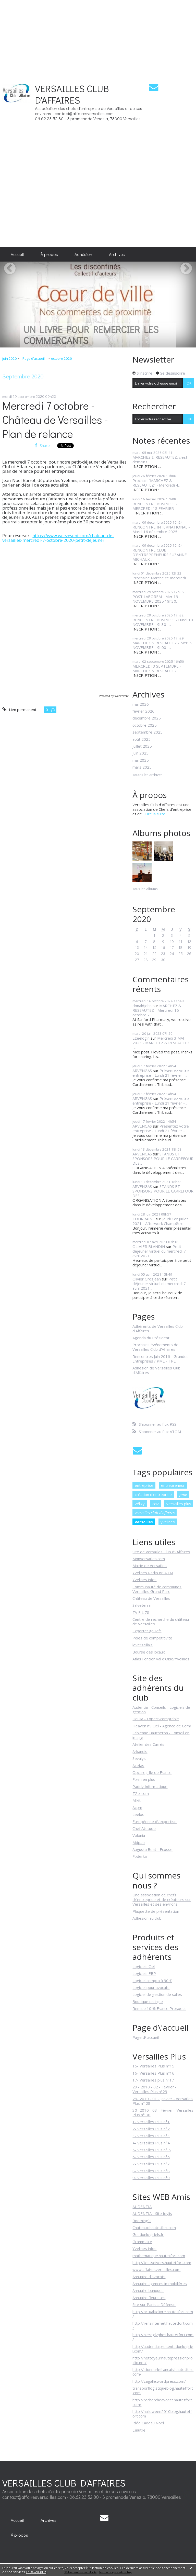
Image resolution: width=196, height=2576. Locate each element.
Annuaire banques (148, 2290)
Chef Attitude (144, 1828)
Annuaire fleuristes (148, 2297)
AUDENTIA (142, 2206)
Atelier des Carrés (148, 1744)
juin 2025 (140, 753)
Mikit (136, 1800)
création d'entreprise (153, 1494)
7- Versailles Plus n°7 (151, 2163)
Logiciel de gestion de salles (157, 1994)
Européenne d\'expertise (154, 1821)
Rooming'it (141, 2220)
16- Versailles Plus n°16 (153, 2073)
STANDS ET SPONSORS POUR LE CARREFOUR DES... (162, 1158)
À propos (49, 254)
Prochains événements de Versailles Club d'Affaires (155, 1347)
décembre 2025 (146, 718)
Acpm (137, 1807)
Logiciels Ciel (143, 1966)
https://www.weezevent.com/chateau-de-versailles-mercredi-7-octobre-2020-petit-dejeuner (58, 538)
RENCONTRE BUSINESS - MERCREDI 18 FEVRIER (154, 506)
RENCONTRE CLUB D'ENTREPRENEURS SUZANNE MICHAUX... (159, 554)
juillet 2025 (142, 746)
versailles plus (178, 1503)
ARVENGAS (142, 1070)
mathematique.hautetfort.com (158, 2255)
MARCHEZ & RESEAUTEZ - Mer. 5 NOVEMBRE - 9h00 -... (162, 645)
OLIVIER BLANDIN (148, 1246)
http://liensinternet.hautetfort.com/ (162, 2325)
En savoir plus (36, 2572)
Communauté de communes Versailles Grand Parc (156, 1589)
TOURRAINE (143, 1218)
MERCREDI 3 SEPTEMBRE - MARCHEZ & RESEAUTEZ (156, 668)
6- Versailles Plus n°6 (151, 2156)
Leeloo (138, 1814)
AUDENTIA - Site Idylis (152, 2213)
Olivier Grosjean (146, 1278)
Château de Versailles (151, 1598)
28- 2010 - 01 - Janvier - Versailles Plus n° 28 (162, 2101)
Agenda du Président (150, 1337)
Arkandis (139, 1751)
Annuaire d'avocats (148, 2276)
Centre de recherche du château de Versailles (160, 1621)
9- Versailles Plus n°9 (151, 2177)
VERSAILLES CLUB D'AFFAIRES (72, 94)
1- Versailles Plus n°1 (151, 2121)
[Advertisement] (98, 36)
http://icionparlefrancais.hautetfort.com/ (162, 2372)
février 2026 (143, 711)
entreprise (144, 1485)
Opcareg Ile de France (152, 1772)
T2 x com (140, 1793)
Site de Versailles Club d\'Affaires (161, 1551)
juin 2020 (9, 358)
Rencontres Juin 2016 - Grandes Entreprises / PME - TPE (160, 1358)
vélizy (140, 1503)
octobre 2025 (144, 725)
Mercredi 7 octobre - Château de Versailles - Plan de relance (55, 419)
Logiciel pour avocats (150, 1987)
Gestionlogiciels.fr (148, 2234)
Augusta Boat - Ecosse (152, 1849)
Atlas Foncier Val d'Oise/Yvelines (160, 1658)
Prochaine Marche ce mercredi (159, 577)
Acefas (138, 1765)
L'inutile (138, 2430)
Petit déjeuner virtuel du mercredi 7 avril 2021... (159, 1251)
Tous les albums (145, 888)
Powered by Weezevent (114, 696)
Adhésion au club (147, 1918)
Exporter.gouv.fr (146, 1630)
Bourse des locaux (148, 1652)
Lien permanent (19, 709)
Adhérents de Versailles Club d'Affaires (157, 1328)
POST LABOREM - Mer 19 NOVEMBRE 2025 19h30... (155, 599)
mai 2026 (140, 704)
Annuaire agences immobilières (159, 2283)
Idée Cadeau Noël (148, 2422)
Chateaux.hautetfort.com (154, 2227)
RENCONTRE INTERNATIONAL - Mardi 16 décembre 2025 (161, 529)
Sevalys (139, 1758)
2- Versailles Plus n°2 (151, 2128)
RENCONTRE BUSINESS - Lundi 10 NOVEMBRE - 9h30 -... (162, 622)
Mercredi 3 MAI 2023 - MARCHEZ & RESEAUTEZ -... (161, 1043)
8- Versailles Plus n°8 (151, 2170)
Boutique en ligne (147, 2001)
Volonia (138, 1835)
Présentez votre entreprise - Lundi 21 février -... (160, 1073)
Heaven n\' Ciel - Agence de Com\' (162, 1725)
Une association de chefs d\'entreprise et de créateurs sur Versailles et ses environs (161, 1899)
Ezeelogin (141, 1038)
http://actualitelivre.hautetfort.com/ (162, 2314)
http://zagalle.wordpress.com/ (159, 2381)
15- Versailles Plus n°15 (153, 2065)
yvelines (168, 1521)
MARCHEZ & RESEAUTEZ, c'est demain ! (159, 459)
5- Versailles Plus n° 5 (151, 2149)
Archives (117, 254)
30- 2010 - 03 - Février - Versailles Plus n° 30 (162, 2112)
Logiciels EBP (144, 1973)
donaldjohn (142, 1005)
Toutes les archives (147, 775)
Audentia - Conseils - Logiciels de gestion (161, 1709)
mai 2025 (140, 760)
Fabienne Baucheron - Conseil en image (160, 1735)
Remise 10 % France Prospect (159, 2008)
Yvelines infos (144, 1579)
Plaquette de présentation (155, 1911)
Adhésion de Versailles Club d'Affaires (156, 1370)
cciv (155, 1503)
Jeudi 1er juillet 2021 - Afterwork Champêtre (160, 1221)
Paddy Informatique (149, 1786)
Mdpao (138, 1842)
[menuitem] (17, 254)
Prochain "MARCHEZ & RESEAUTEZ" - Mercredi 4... (156, 483)
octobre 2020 (61, 358)
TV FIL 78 (140, 1612)
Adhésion (83, 254)
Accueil (17, 254)
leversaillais (142, 1644)
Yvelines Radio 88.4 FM (152, 1572)
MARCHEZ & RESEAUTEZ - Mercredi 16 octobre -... (156, 1010)
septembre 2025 (147, 732)
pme (183, 1494)
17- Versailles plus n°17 (153, 2080)
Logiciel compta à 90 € (152, 1980)
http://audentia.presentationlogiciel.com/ (162, 2349)
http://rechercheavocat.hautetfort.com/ (162, 2402)
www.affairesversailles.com (156, 2269)
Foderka (139, 1856)
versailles (144, 1521)
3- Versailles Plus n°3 (151, 2135)
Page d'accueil (33, 358)
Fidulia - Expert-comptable (155, 1718)
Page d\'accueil (145, 2037)
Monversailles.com (148, 1558)
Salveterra (141, 1605)
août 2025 (141, 739)
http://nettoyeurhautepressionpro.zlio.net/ (162, 2360)
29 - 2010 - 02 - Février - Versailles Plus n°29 (154, 2089)
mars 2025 (142, 767)
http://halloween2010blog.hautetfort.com (162, 2413)
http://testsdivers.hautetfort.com (161, 2262)
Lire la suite (155, 813)
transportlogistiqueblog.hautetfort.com (162, 2390)
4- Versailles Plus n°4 (151, 2142)
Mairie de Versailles (149, 1565)
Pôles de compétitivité (152, 1637)
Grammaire (142, 2241)
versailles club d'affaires (155, 1512)
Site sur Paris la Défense (154, 2304)
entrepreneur (173, 1485)
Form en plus (143, 1779)
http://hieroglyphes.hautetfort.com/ (162, 2337)
